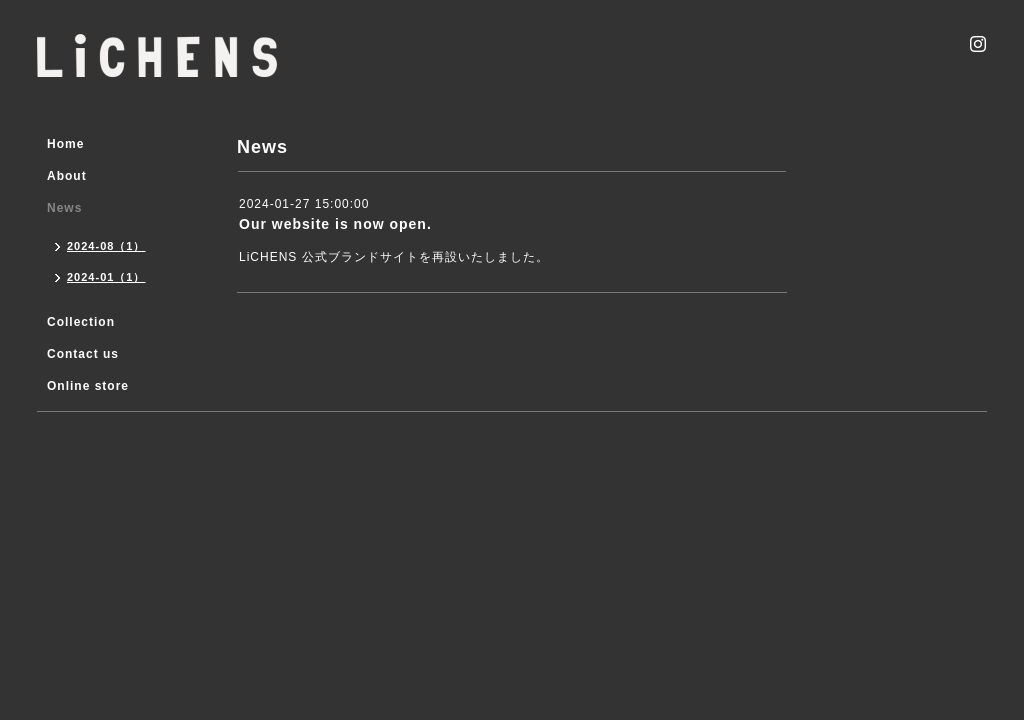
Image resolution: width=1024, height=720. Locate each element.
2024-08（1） (106, 246)
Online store (88, 386)
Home (65, 144)
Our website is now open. (335, 224)
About (67, 176)
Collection (81, 322)
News (64, 208)
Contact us (83, 354)
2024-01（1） (106, 277)
